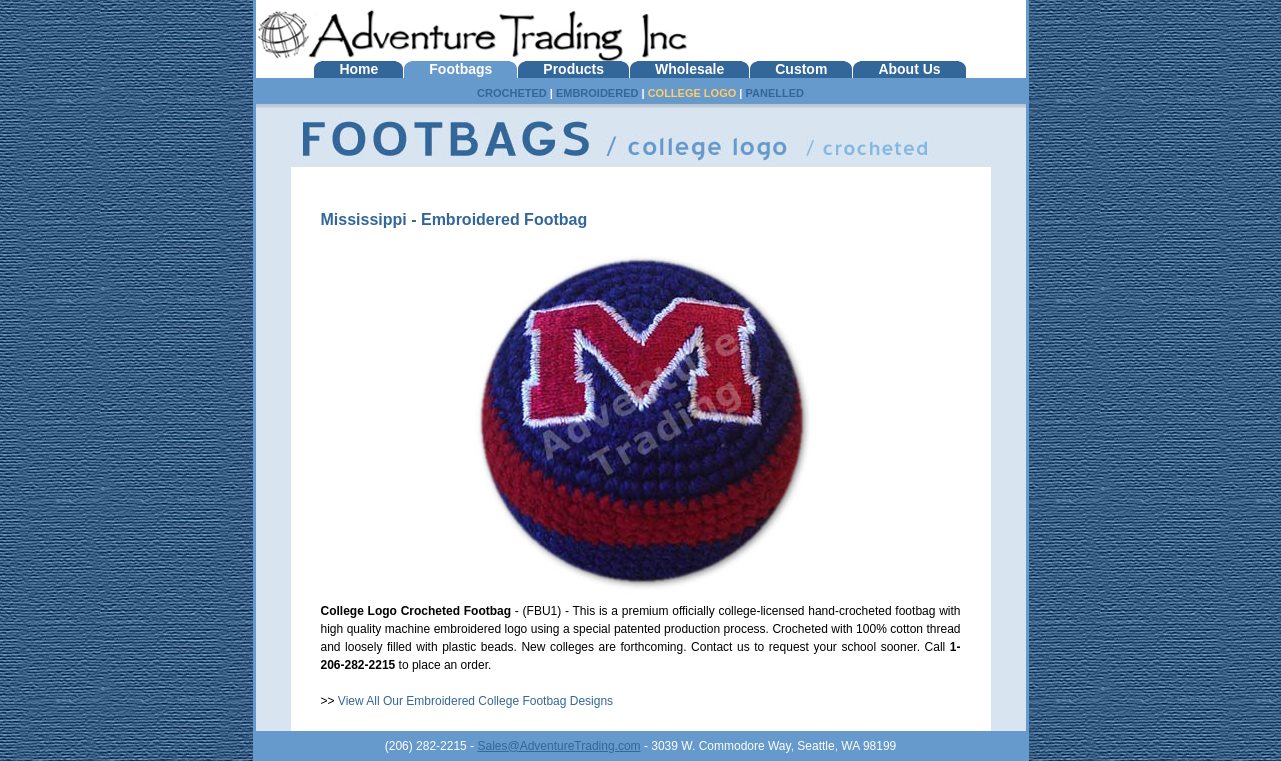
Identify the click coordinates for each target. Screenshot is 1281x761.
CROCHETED (512, 93)
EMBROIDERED (597, 93)
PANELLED (774, 93)
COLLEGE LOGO (692, 93)
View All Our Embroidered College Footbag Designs (475, 701)
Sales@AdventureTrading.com (558, 746)
